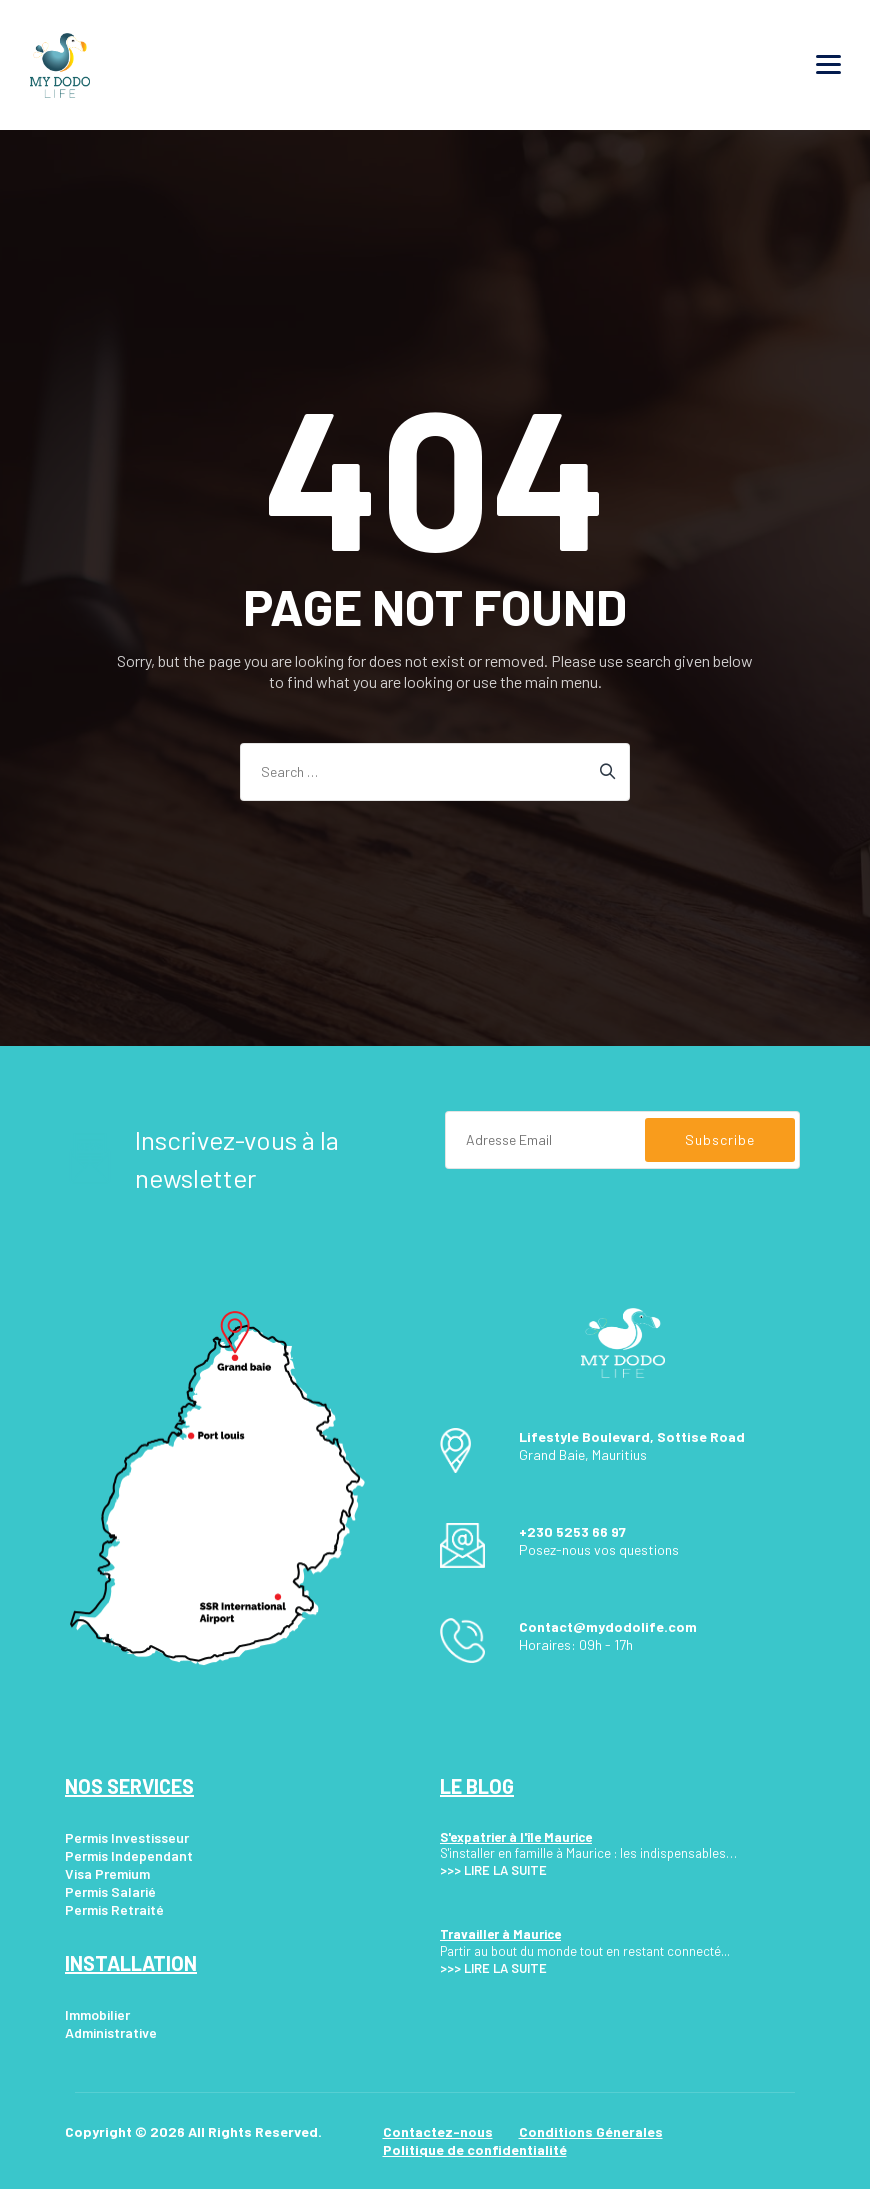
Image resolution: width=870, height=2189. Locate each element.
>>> (450, 1870)
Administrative (111, 2032)
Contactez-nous (438, 2131)
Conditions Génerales (591, 2131)
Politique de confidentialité (475, 2149)
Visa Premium (107, 1873)
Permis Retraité (114, 1909)
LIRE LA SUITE (505, 1870)
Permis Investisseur (127, 1837)
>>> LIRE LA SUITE (493, 1968)
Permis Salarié (110, 1891)
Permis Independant (129, 1855)
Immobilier (97, 2014)
